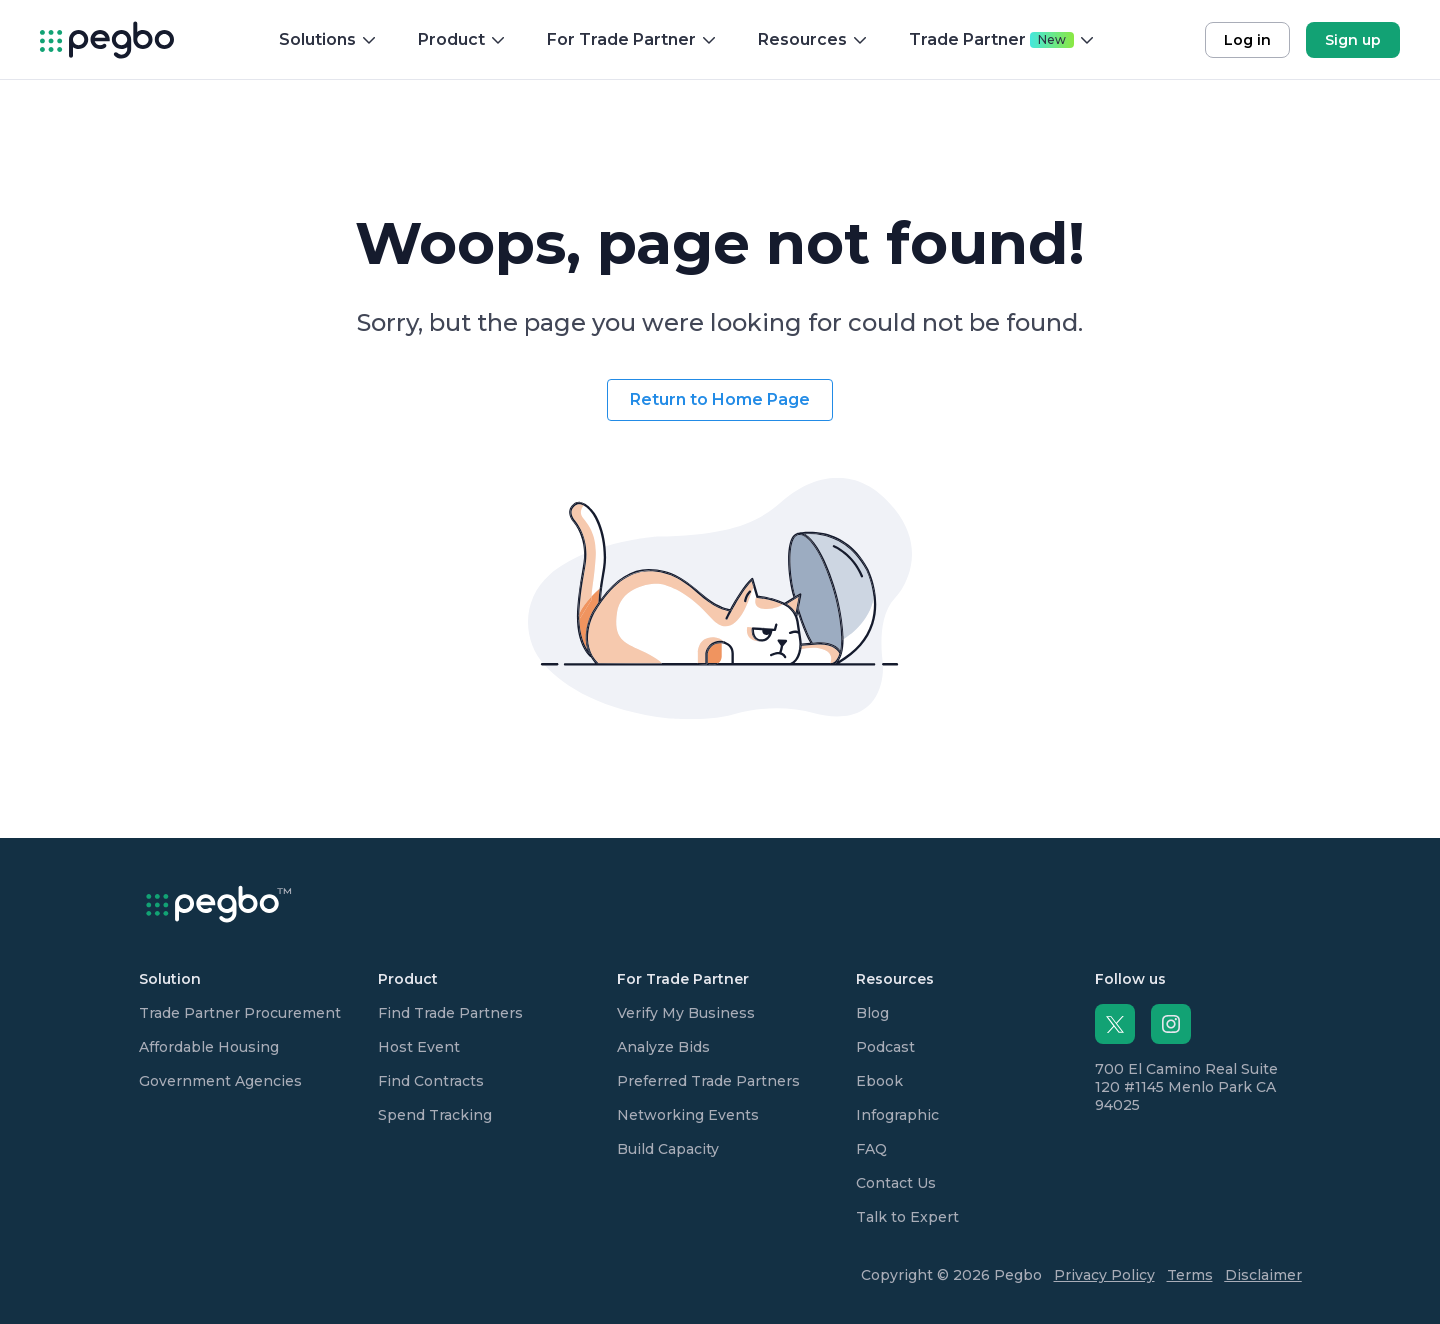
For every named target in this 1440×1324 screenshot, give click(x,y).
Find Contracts (431, 1081)
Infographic (897, 1115)
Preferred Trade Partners (708, 1081)
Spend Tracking (435, 1115)
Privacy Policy (1104, 1275)
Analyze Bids (663, 1047)
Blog (872, 1013)
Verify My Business (686, 1013)
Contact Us (896, 1183)
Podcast (885, 1047)
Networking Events (688, 1115)
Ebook (879, 1081)
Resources (813, 39)
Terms (1190, 1275)
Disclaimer (1263, 1275)
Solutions (328, 39)
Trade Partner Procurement (240, 1013)
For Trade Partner (632, 39)
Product (462, 39)
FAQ (871, 1149)
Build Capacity (668, 1149)
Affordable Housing (209, 1047)
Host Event (419, 1047)
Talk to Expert (907, 1217)
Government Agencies (220, 1081)
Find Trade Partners (450, 1013)
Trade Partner (1002, 39)
